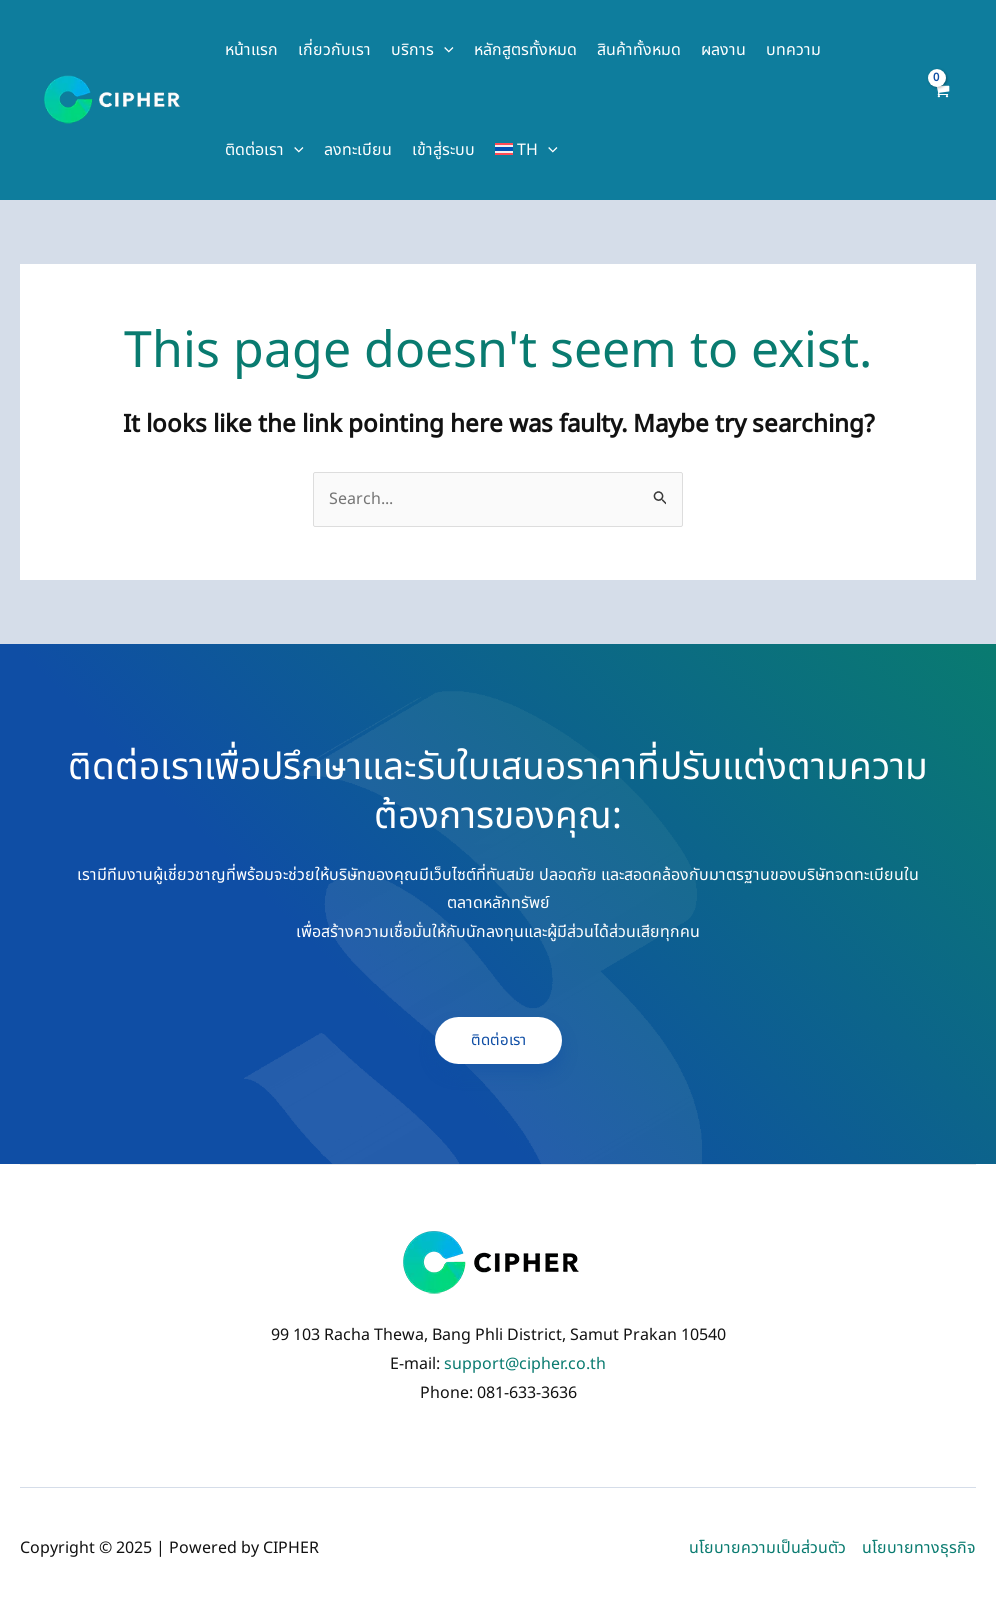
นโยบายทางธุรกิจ (919, 1548)
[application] (444, 50)
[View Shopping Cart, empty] (940, 100)
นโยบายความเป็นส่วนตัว (767, 1548)
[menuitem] (526, 150)
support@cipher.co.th (525, 1364)
